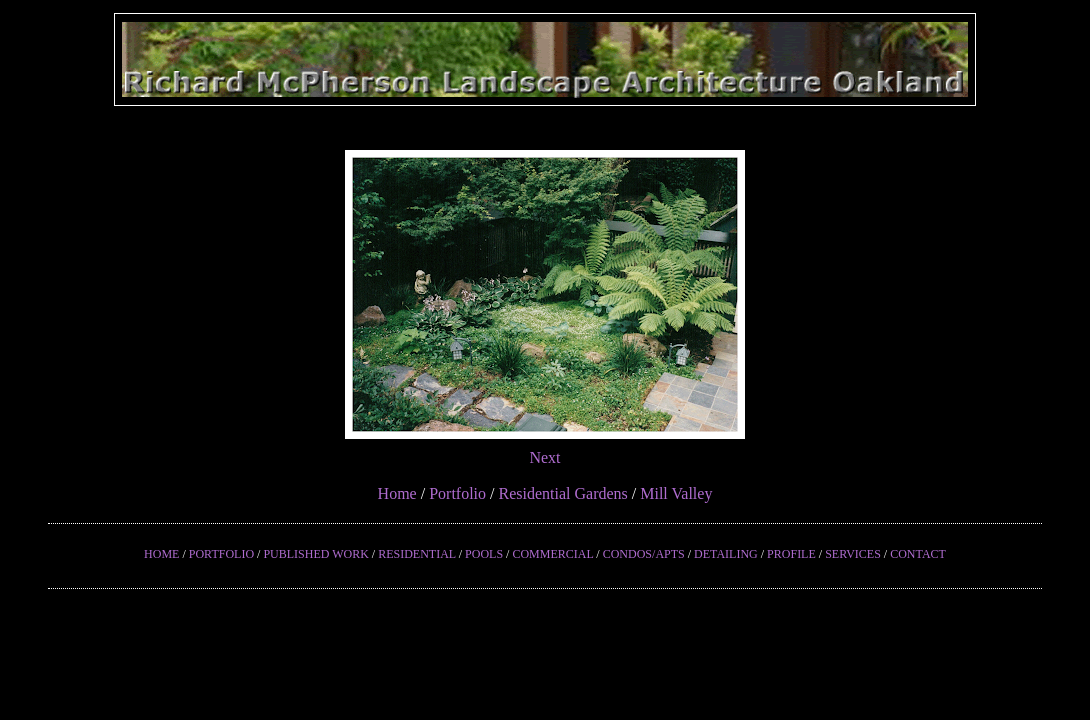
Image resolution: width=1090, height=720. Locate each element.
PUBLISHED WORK (315, 554)
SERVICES (853, 554)
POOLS (484, 554)
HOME (161, 554)
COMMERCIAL (552, 554)
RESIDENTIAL (417, 554)
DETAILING (726, 554)
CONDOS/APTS (644, 554)
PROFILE (791, 554)
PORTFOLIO (221, 554)
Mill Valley (676, 493)
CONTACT (918, 554)
